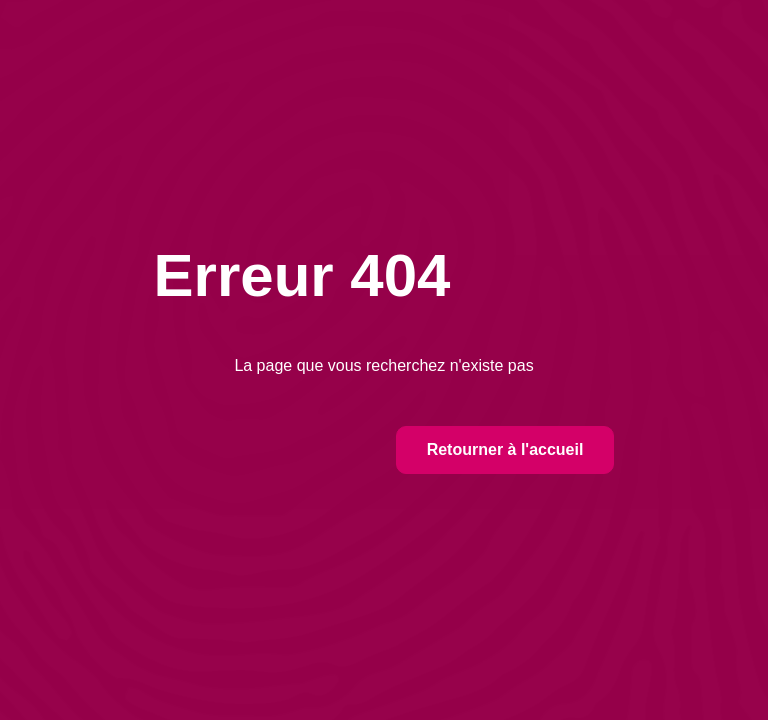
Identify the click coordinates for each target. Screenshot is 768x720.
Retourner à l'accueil (505, 449)
